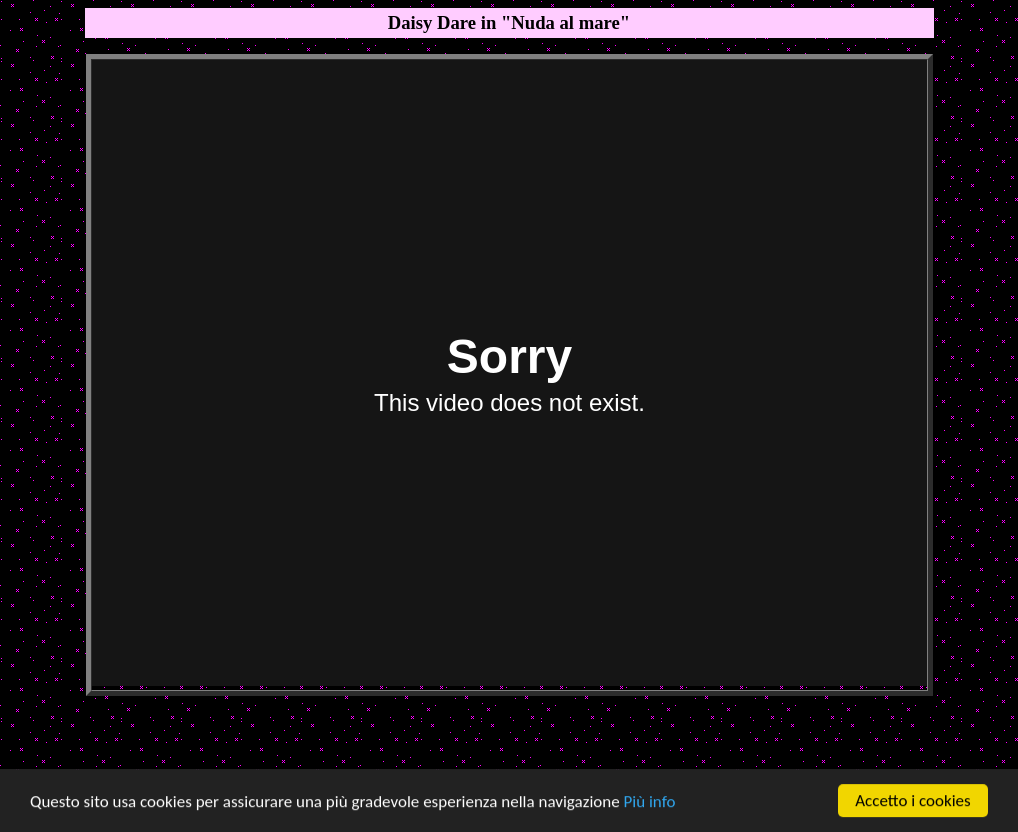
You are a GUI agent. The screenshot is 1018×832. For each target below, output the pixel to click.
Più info (650, 801)
